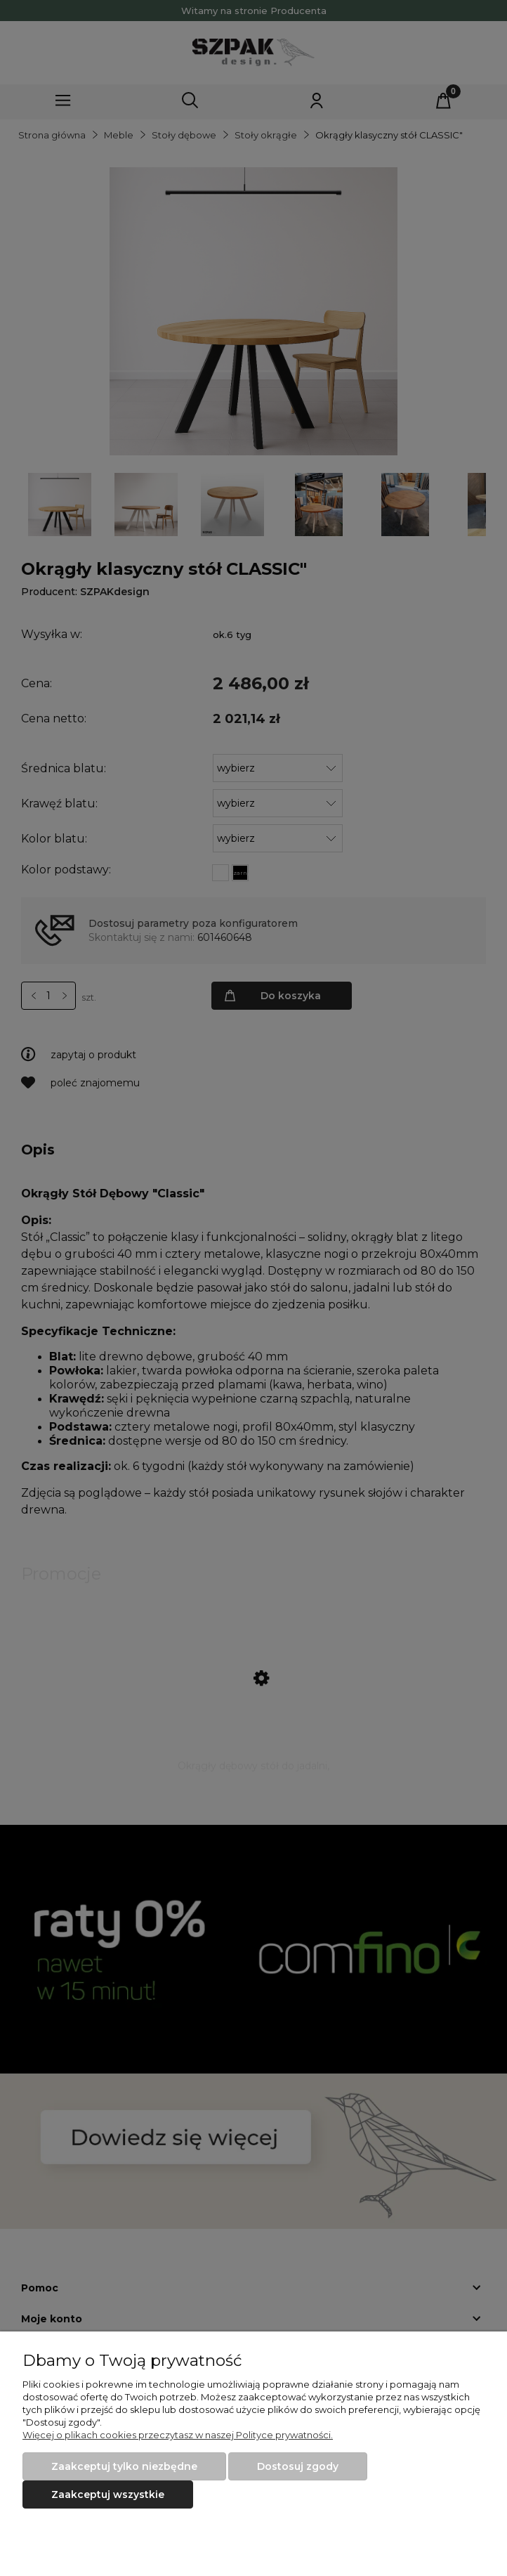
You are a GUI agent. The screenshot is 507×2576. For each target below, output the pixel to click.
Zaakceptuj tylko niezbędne (124, 2466)
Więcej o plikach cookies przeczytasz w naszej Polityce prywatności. (177, 2434)
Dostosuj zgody (297, 2466)
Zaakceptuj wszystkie (107, 2494)
